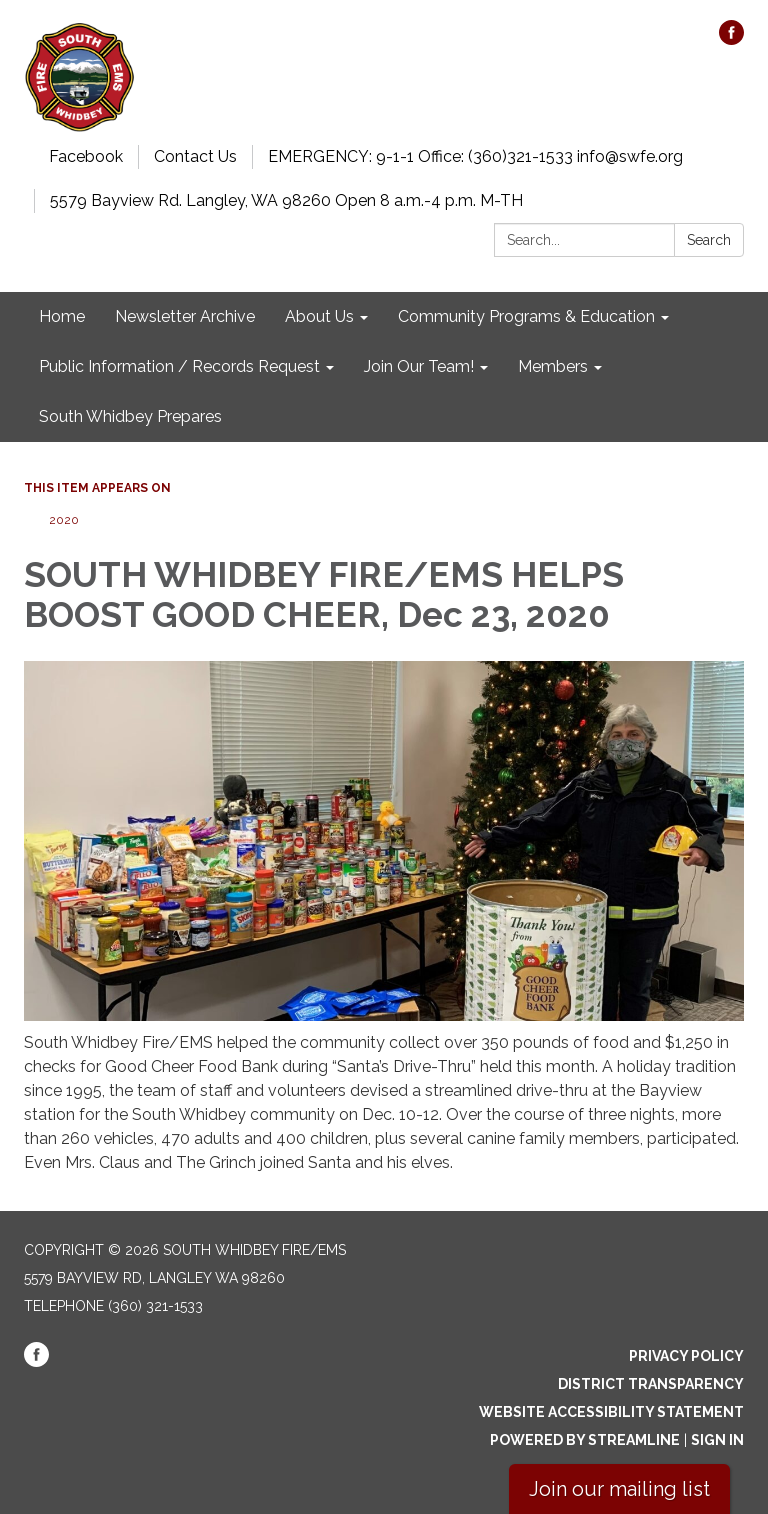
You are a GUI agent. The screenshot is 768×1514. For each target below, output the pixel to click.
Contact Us (195, 156)
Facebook (86, 156)
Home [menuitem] (62, 316)
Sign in (717, 1440)
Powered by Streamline (585, 1440)
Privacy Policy (686, 1356)
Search (709, 240)
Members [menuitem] (553, 366)
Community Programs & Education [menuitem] (526, 316)
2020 (64, 520)
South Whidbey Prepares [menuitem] (130, 416)
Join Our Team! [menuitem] (419, 366)
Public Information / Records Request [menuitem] (179, 366)
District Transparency (651, 1384)
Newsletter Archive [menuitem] (185, 316)
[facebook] (731, 39)
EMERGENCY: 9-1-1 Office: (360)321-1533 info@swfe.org (475, 156)
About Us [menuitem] (319, 316)
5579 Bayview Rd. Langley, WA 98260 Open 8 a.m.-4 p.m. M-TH (286, 200)
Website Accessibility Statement (611, 1412)
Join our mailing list (619, 1489)
